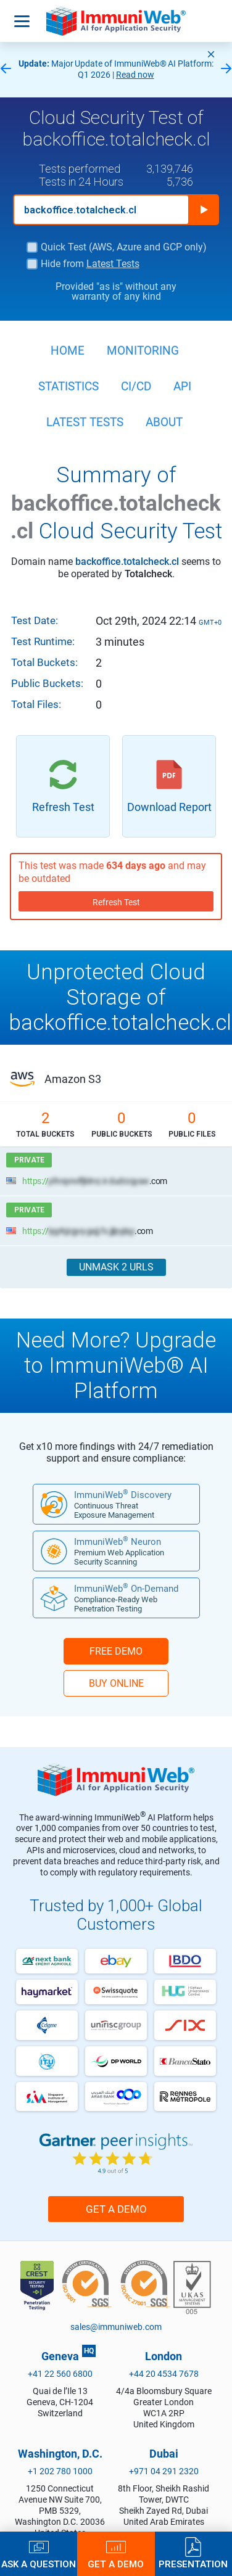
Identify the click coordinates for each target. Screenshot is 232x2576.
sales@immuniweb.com (116, 2327)
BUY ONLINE (116, 1683)
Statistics (68, 386)
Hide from (90, 264)
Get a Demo (116, 2209)
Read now (135, 75)
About (164, 422)
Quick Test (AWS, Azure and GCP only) (124, 247)
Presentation (193, 2564)
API (182, 386)
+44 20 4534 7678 (164, 2374)
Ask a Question (38, 2564)
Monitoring (143, 351)
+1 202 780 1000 (60, 2471)
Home (68, 351)
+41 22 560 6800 (60, 2374)
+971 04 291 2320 (164, 2471)
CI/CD (136, 386)
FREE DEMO (116, 1651)
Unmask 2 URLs (116, 1267)
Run (203, 209)
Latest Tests (112, 264)
